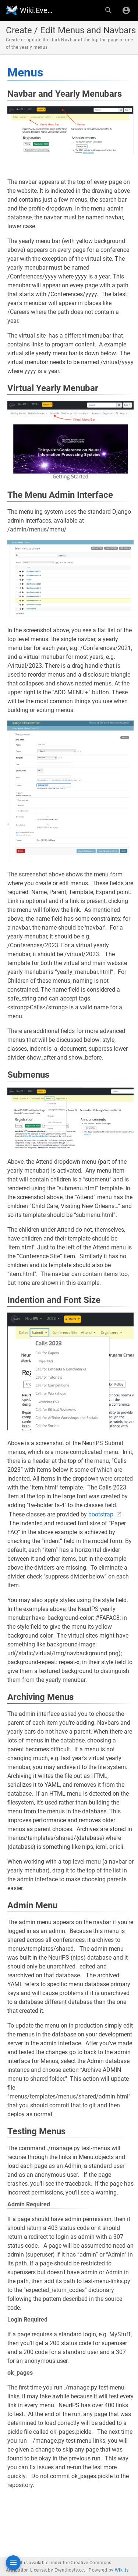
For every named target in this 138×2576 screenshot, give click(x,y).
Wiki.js (122, 2570)
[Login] (126, 10)
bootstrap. (101, 1514)
